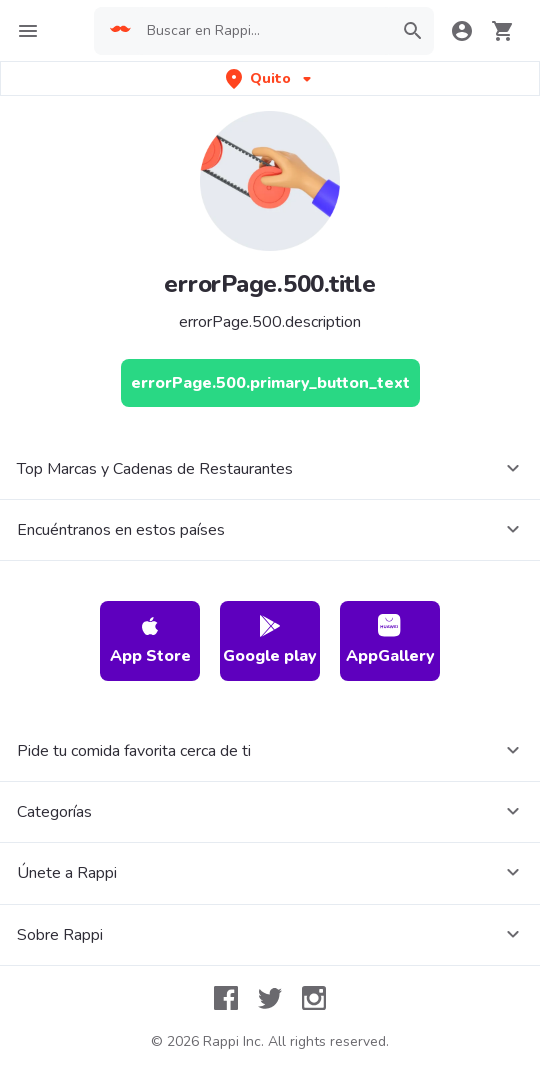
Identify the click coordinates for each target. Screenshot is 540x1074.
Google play (270, 640)
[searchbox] (264, 31)
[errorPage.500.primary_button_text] (270, 383)
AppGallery (390, 640)
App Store (150, 640)
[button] (270, 78)
